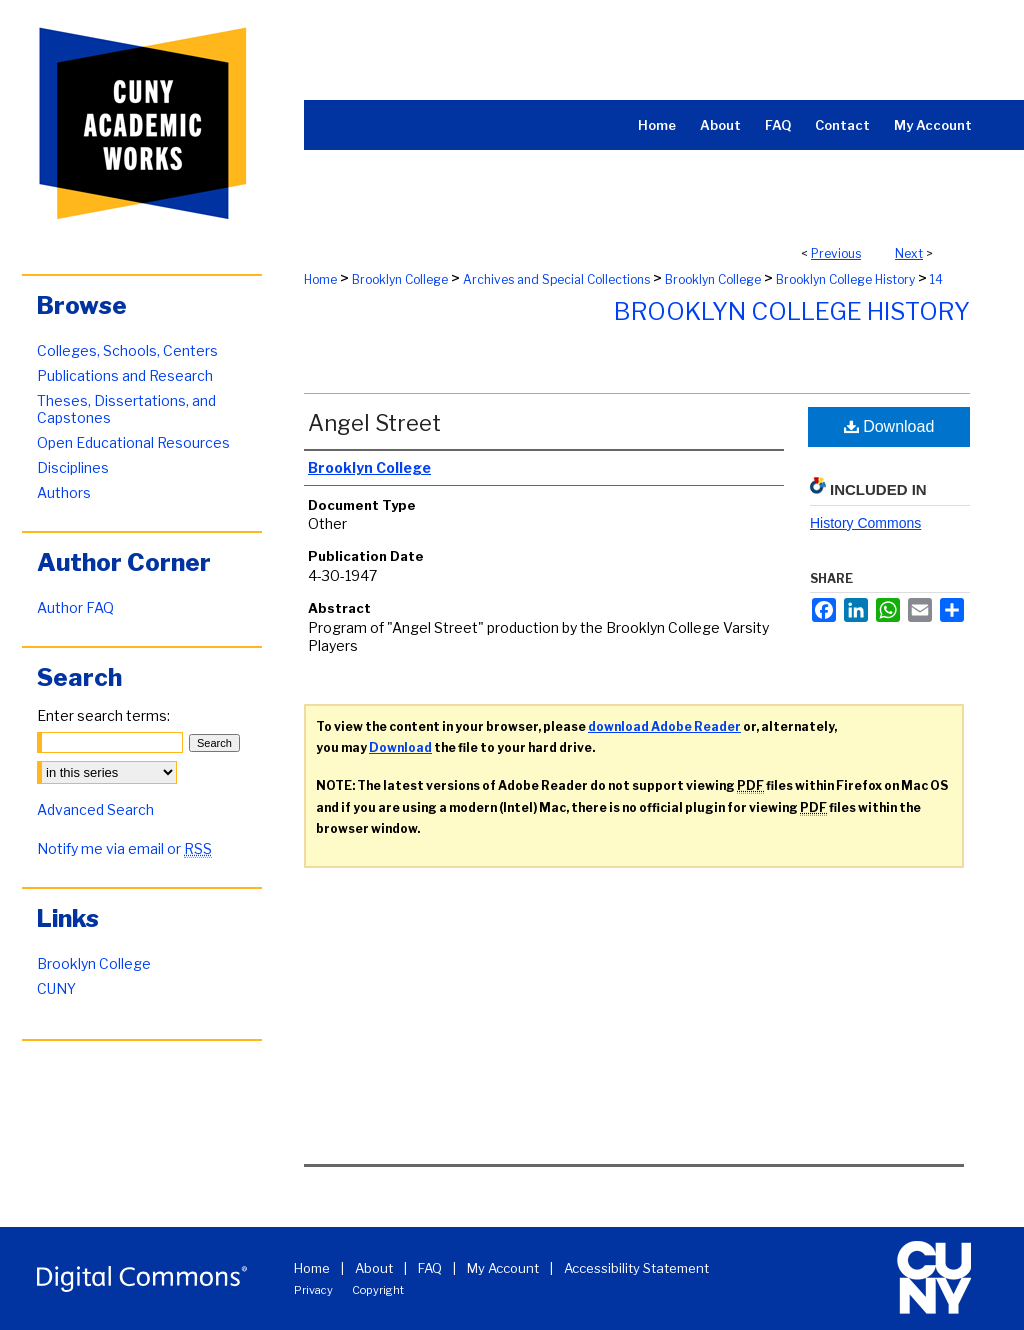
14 (936, 279)
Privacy (313, 1290)
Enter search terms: (103, 715)
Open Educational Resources (133, 442)
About (374, 1268)
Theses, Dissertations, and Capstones (126, 409)
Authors (64, 492)
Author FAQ (75, 607)
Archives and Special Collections (556, 279)
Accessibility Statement (636, 1268)
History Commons (865, 523)
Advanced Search (95, 809)
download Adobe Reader (664, 726)
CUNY (56, 988)
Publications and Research (125, 375)
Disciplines (73, 467)
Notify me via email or (124, 848)
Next (909, 253)
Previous (836, 253)
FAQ (430, 1268)
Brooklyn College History (845, 279)
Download (889, 426)
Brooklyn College (400, 279)
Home (320, 279)
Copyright (378, 1290)
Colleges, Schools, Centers (127, 350)
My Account (503, 1268)
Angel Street (374, 423)
